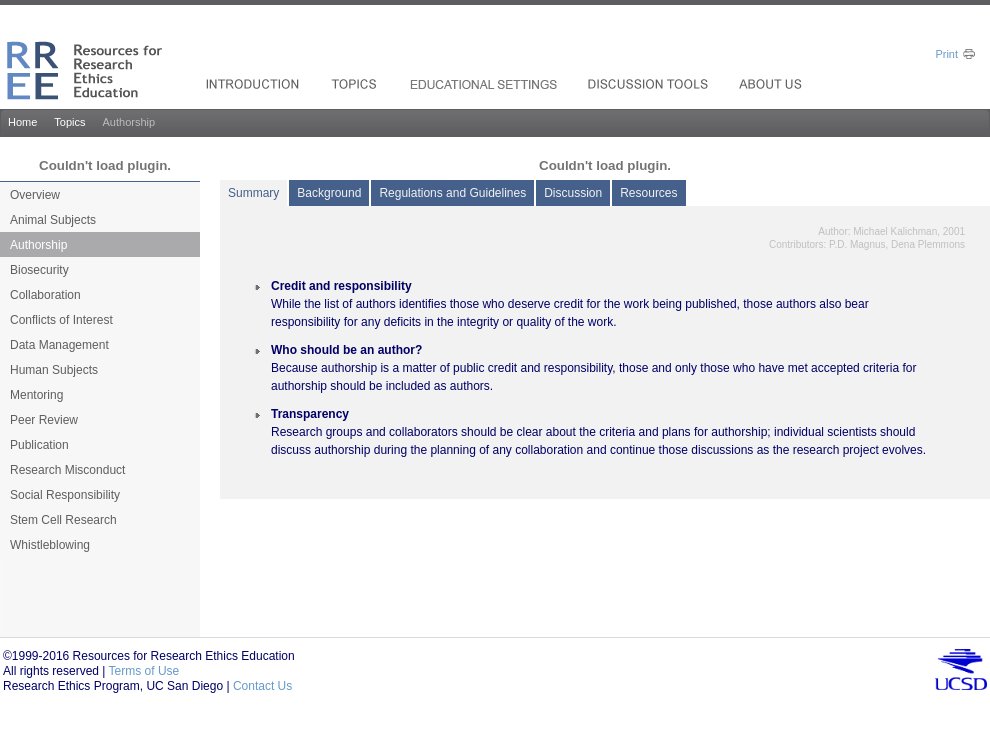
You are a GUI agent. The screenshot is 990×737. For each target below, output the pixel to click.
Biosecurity (39, 270)
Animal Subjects (53, 220)
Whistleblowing (50, 545)
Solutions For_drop (255, 84)
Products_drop (356, 84)
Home (22, 122)
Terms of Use (144, 671)
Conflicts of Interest (61, 320)
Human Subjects (54, 370)
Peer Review (44, 420)
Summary (253, 193)
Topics (69, 122)
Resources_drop (650, 84)
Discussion (573, 193)
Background (329, 193)
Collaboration (45, 295)
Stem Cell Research (63, 520)
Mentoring (36, 395)
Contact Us (262, 686)
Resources (648, 193)
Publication (39, 445)
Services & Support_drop (484, 84)
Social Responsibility (65, 495)
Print (946, 54)
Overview (35, 195)
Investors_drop (772, 84)
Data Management (59, 345)
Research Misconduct (67, 470)
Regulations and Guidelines (452, 193)
